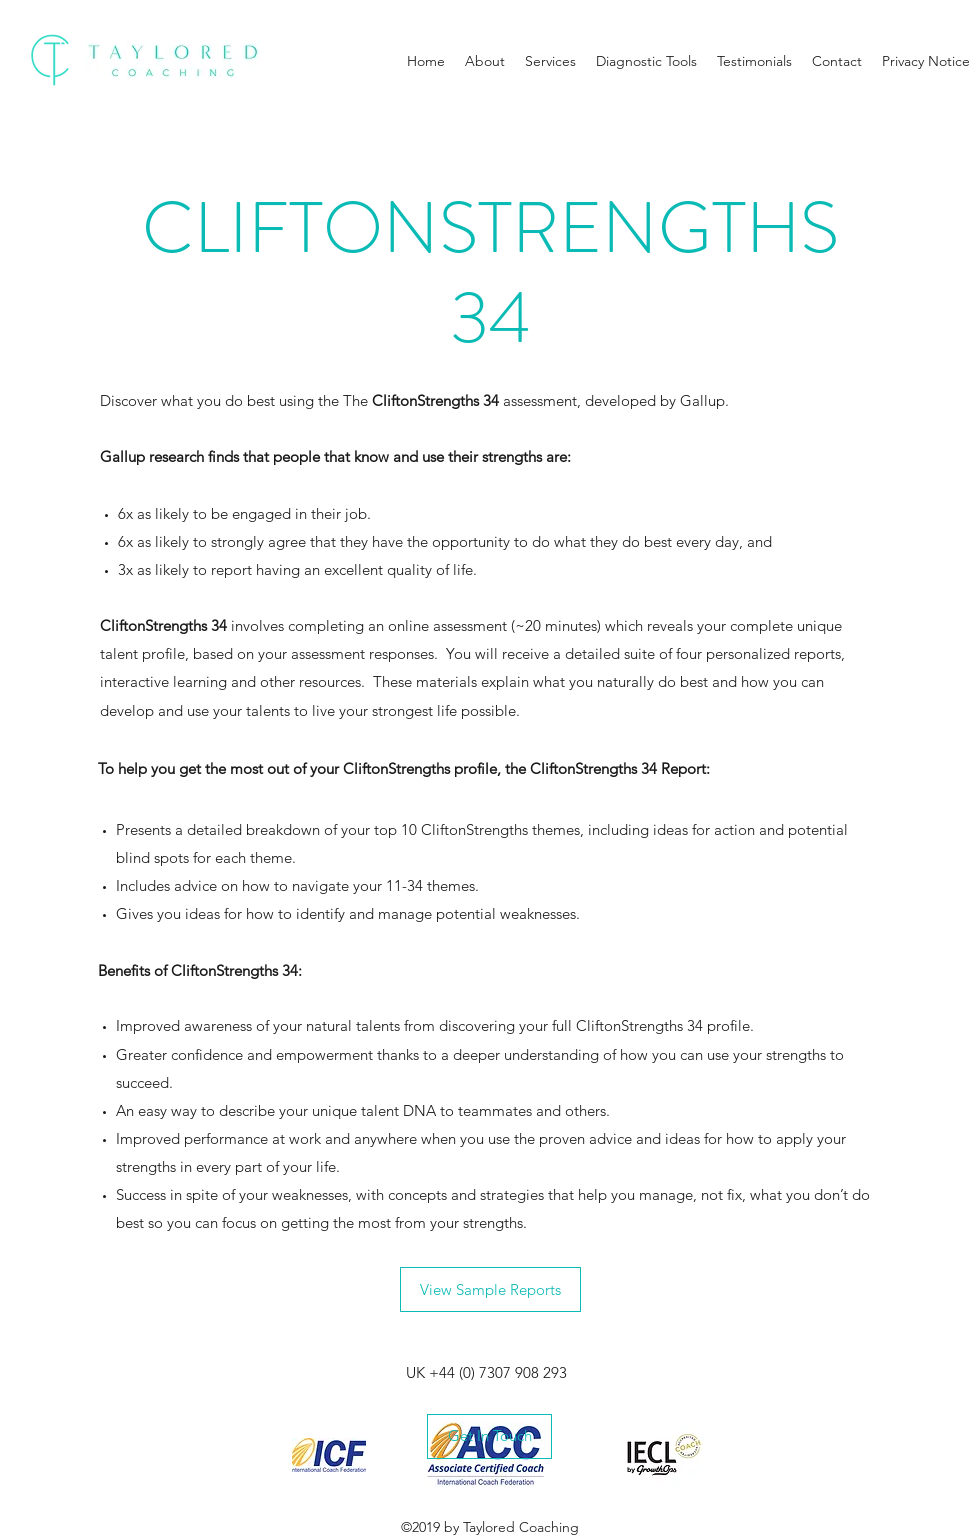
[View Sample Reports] (490, 1289)
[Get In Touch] (489, 1436)
